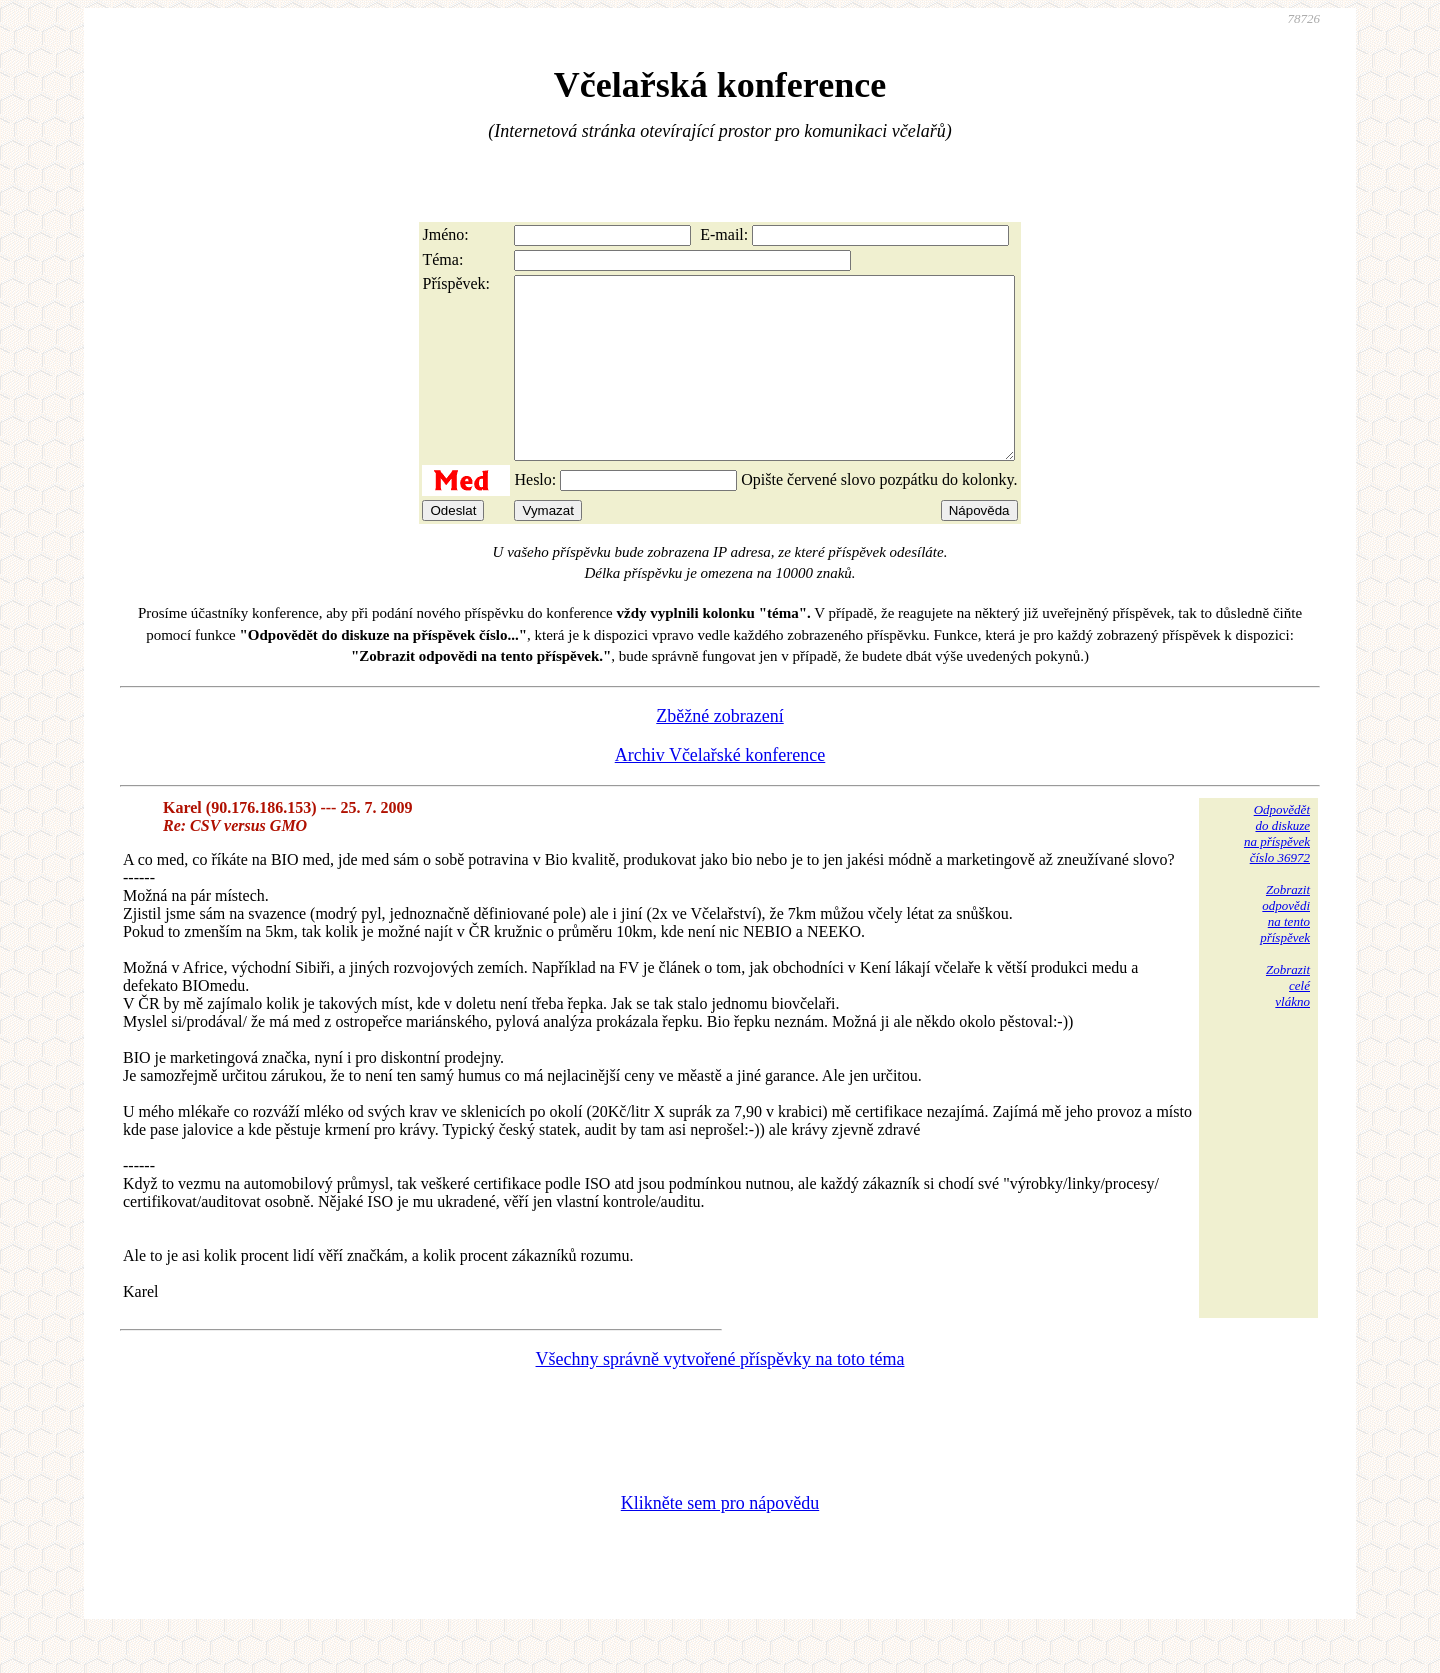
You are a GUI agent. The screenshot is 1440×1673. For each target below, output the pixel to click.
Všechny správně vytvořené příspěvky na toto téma (720, 1395)
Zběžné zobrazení (719, 752)
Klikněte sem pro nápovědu (720, 1539)
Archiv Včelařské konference (720, 791)
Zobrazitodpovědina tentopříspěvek (1285, 949)
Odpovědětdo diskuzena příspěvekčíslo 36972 (1277, 869)
